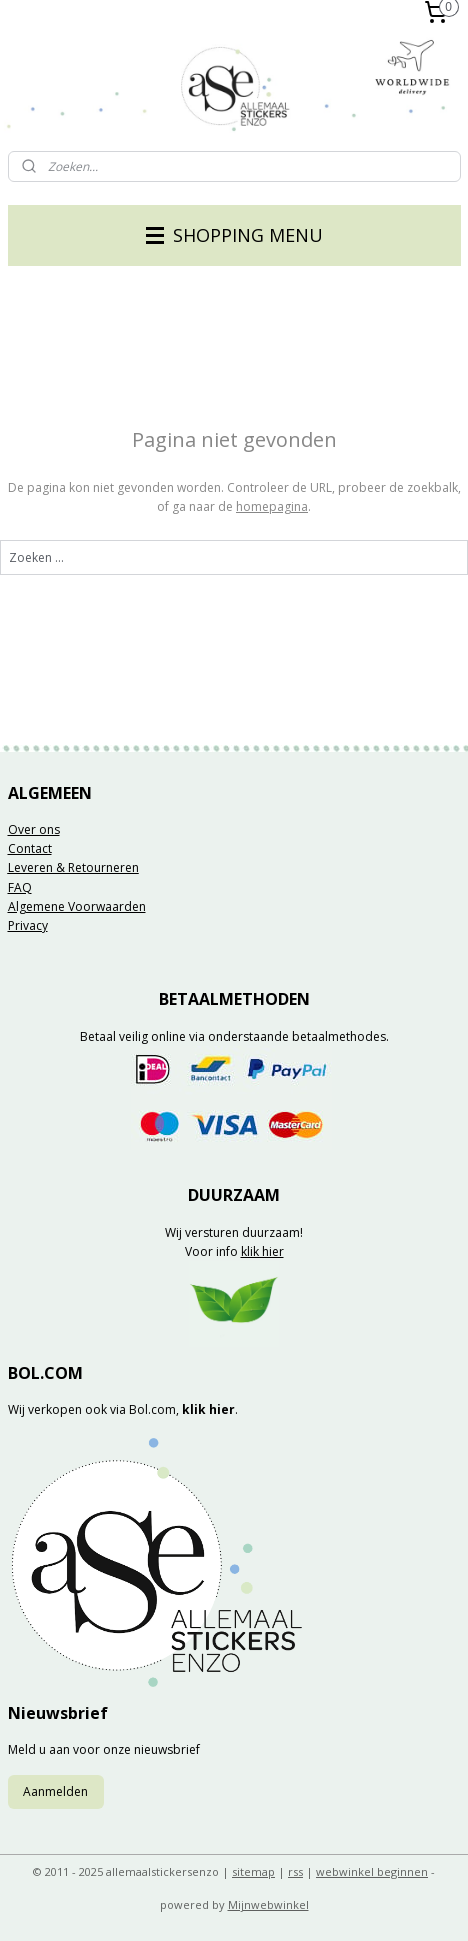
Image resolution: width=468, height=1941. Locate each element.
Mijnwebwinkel (268, 1904)
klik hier (262, 1251)
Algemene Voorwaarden (77, 906)
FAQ (20, 887)
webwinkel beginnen (372, 1871)
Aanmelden (55, 1791)
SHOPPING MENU (234, 235)
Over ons (34, 829)
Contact (30, 848)
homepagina (272, 506)
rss (295, 1871)
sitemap (253, 1871)
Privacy (28, 925)
